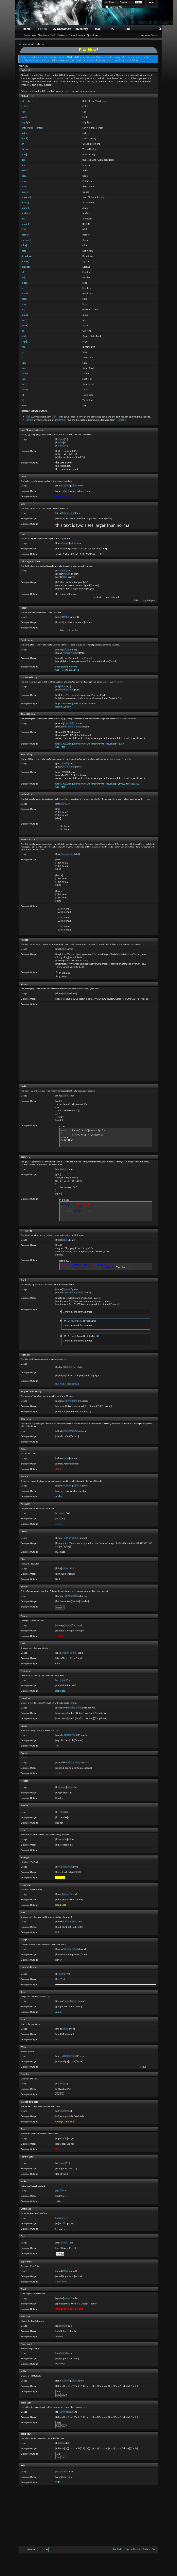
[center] (39, 127)
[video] (24, 170)
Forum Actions (76, 35)
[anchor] (25, 213)
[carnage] (26, 239)
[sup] (23, 384)
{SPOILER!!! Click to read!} (69, 2308)
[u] (29, 100)
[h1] (23, 277)
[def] (23, 250)
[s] (22, 352)
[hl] (22, 288)
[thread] (25, 149)
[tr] (22, 400)
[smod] (24, 368)
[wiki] (24, 405)
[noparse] (26, 197)
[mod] (24, 320)
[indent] (25, 133)
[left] (23, 127)
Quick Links (92, 35)
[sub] (23, 378)
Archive (147, 2548)
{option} (24, 1757)
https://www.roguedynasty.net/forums (75, 703)
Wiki (57, 2482)
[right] (30, 127)
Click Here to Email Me (67, 669)
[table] (24, 389)
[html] (24, 186)
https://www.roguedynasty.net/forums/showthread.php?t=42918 (89, 743)
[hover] (24, 304)
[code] (24, 175)
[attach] (25, 202)
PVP (113, 29)
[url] (23, 143)
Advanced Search (149, 35)
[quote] (24, 191)
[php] (23, 181)
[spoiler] (25, 373)
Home (27, 29)
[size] (23, 111)
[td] (23, 394)
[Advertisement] (79, 2515)
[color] (24, 106)
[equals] (25, 261)
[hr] (23, 309)
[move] (24, 325)
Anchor (59, 1496)
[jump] (24, 314)
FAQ (53, 35)
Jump (58, 2011)
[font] (24, 116)
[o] (22, 330)
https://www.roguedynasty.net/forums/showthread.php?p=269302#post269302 (97, 783)
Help (151, 2)
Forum (42, 29)
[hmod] (24, 293)
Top (154, 2548)
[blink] (24, 229)
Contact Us (118, 2548)
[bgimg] (25, 223)
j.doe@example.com (66, 666)
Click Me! (60, 746)
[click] (24, 245)
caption (59, 1773)
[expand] (25, 266)
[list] (23, 159)
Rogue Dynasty (63, 706)
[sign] (24, 362)
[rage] (24, 341)
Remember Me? (114, 7)
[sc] (23, 357)
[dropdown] (27, 256)
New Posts (43, 35)
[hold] (24, 298)
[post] (24, 154)
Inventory (82, 29)
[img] (23, 165)
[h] (22, 272)
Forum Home (30, 35)
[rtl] (23, 346)
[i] (26, 100)
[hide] (24, 282)
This (57, 1745)
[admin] (25, 207)
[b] (22, 100)
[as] (23, 218)
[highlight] (26, 122)
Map (98, 29)
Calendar (62, 35)
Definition (60, 1690)
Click (57, 1663)
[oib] (23, 336)
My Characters (62, 29)
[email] (24, 138)
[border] (25, 234)
